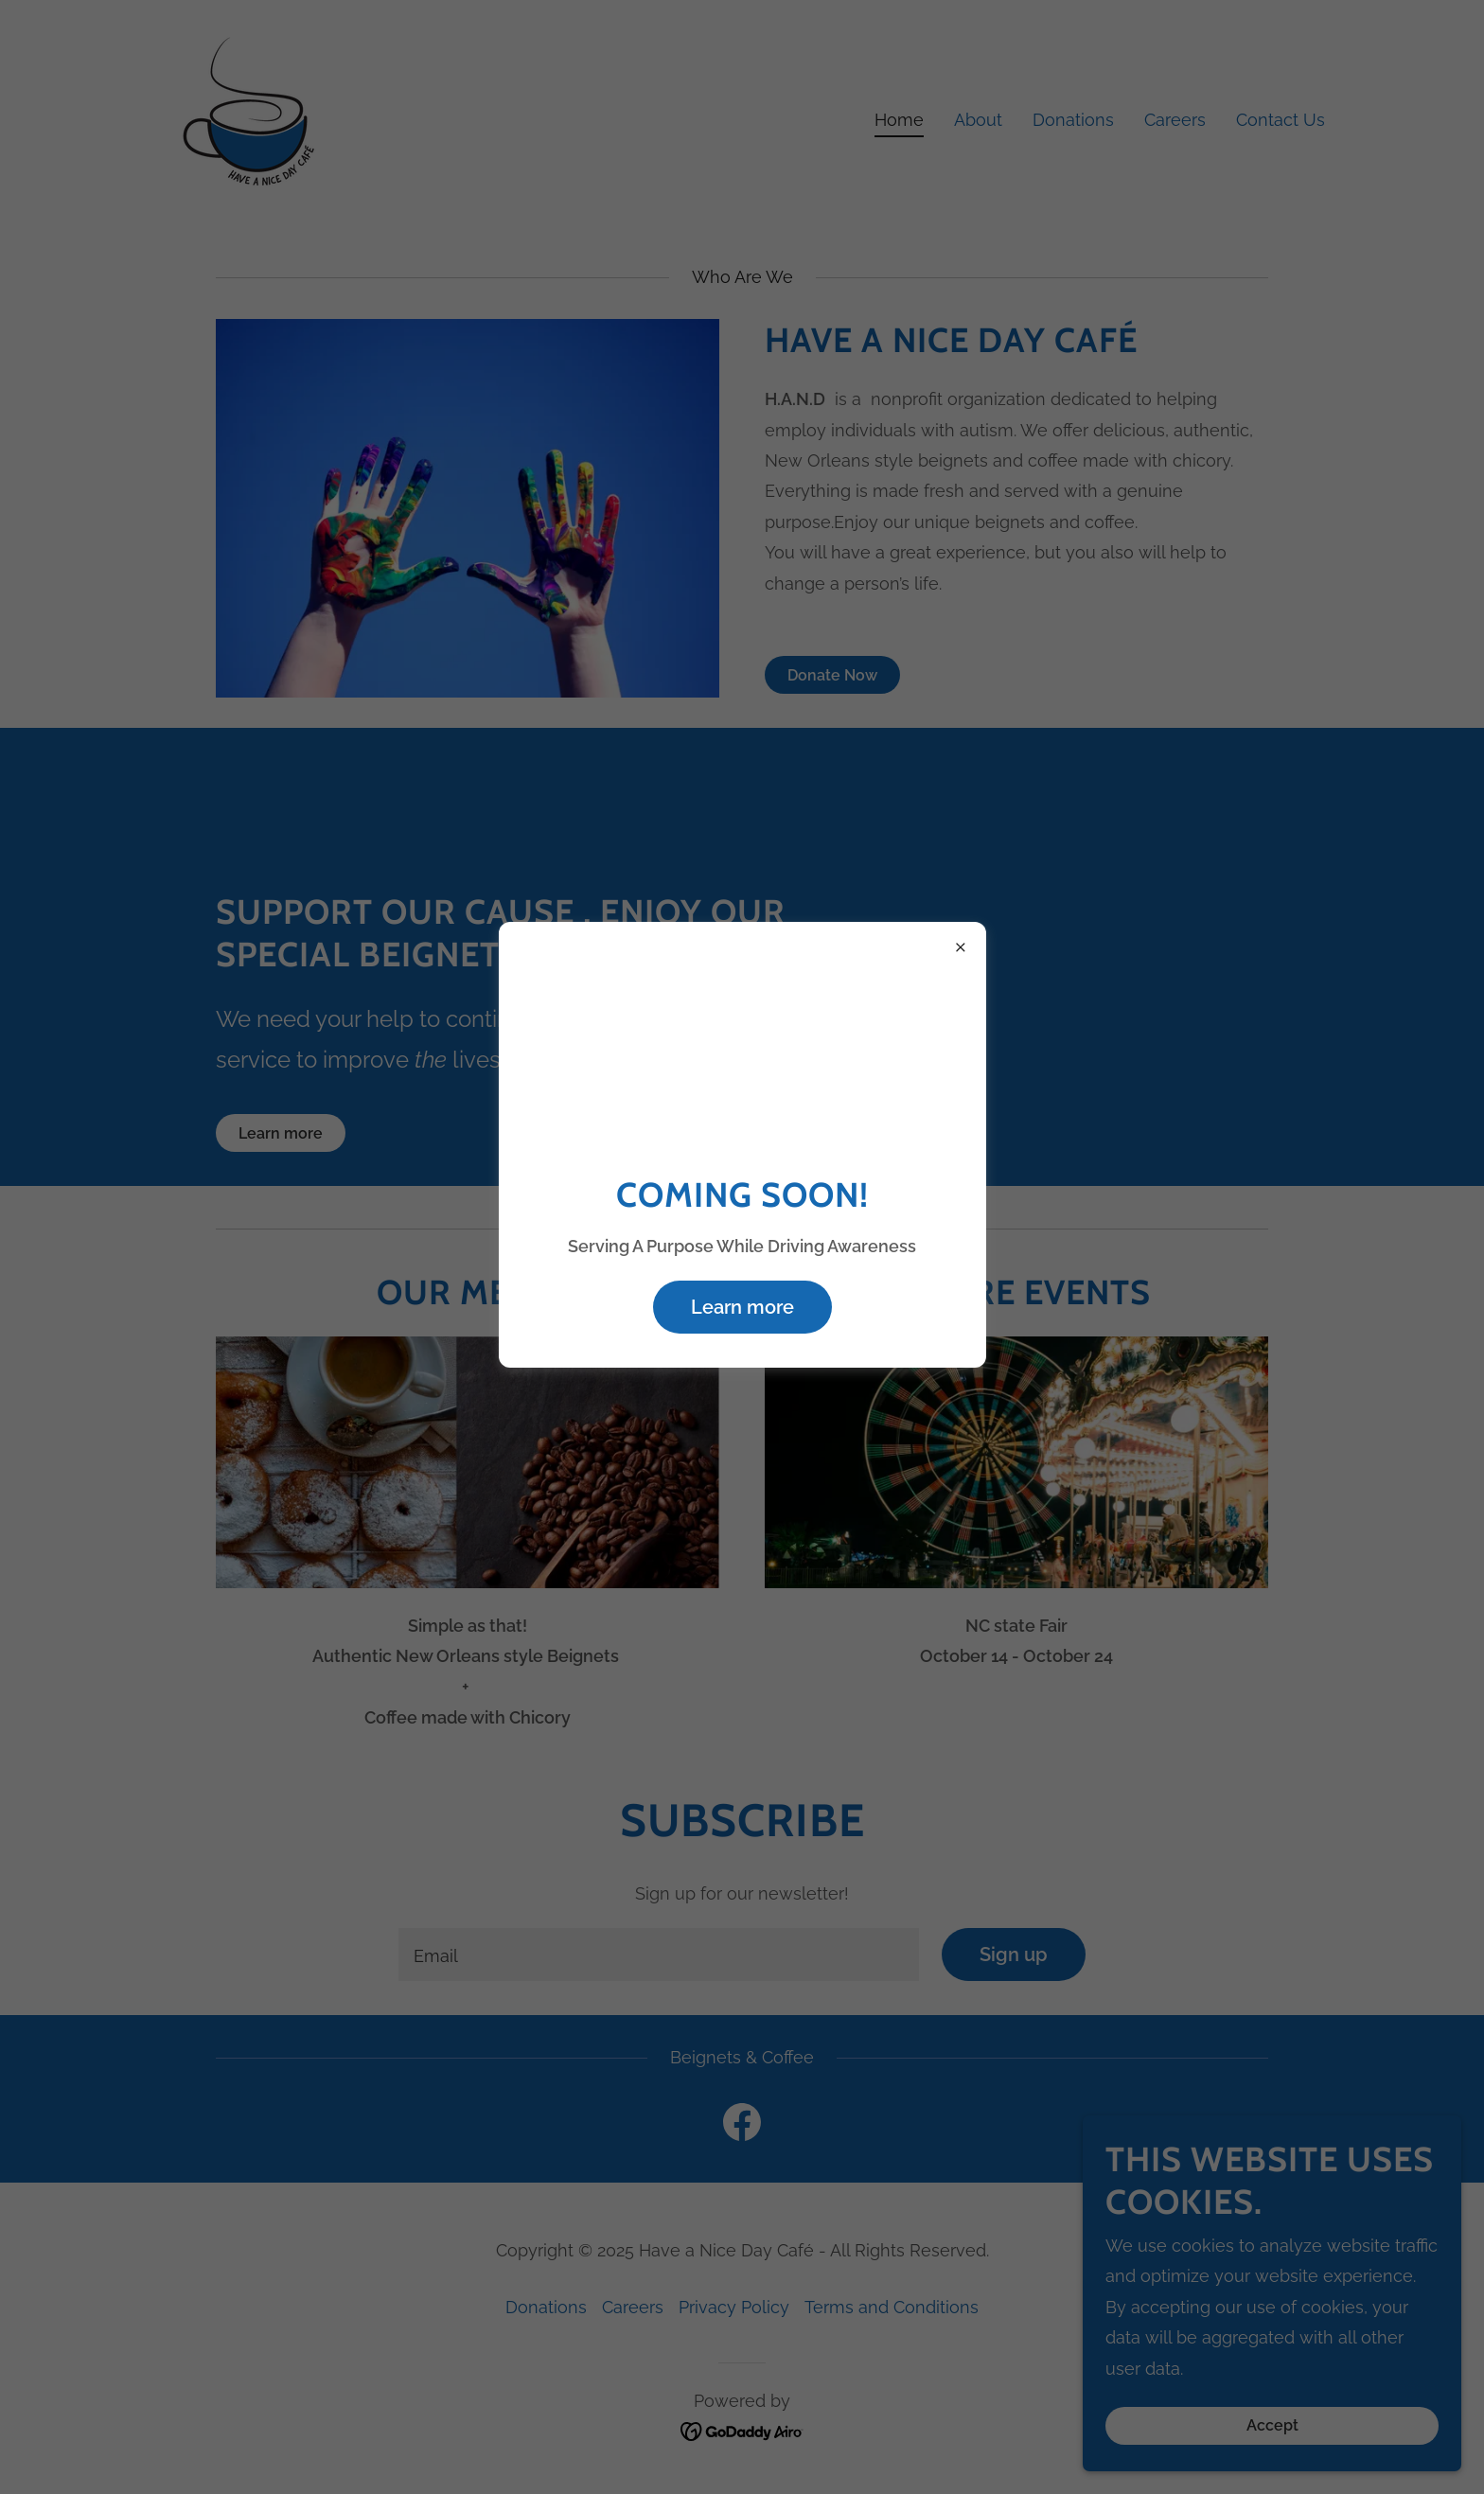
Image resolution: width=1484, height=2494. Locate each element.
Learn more (742, 1307)
